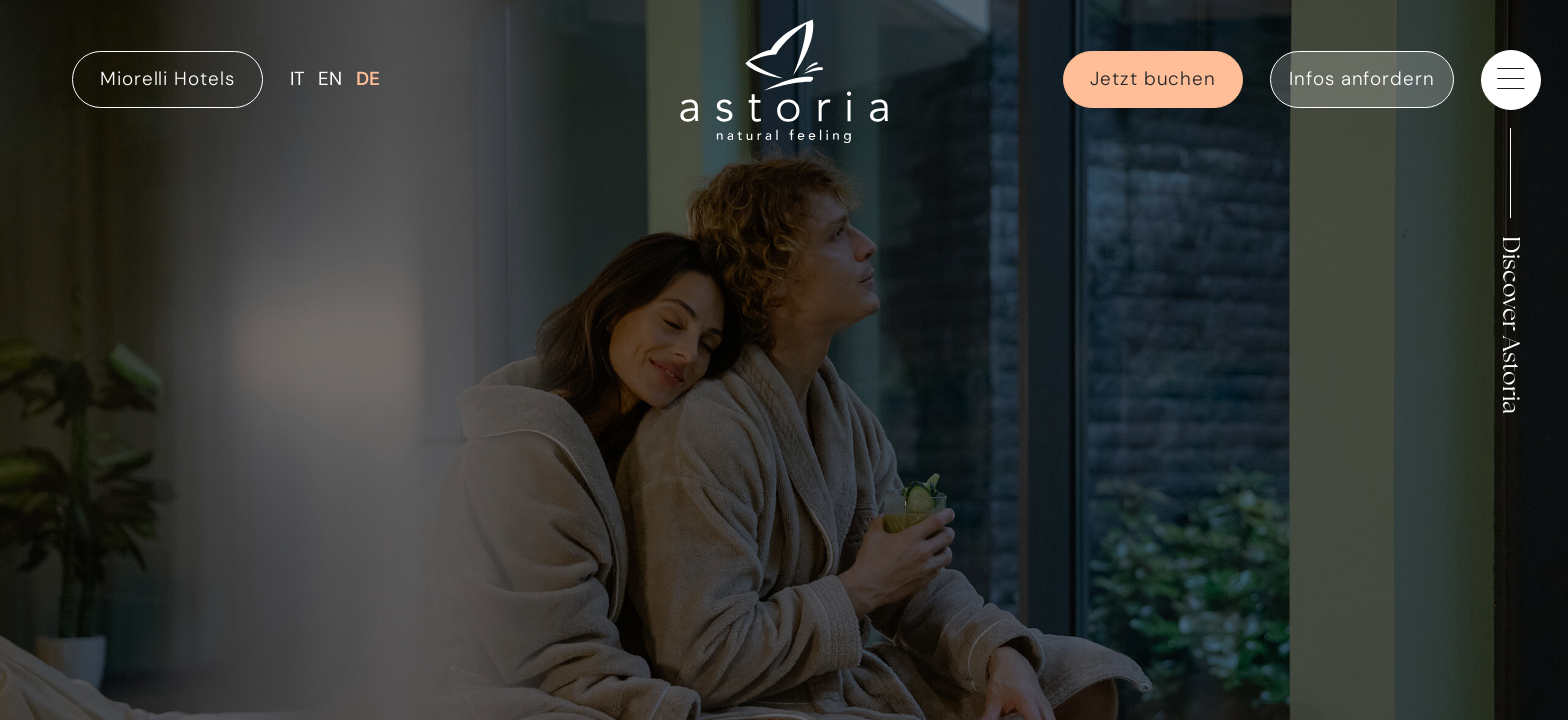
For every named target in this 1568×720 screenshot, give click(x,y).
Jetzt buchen (1153, 78)
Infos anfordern (1362, 78)
